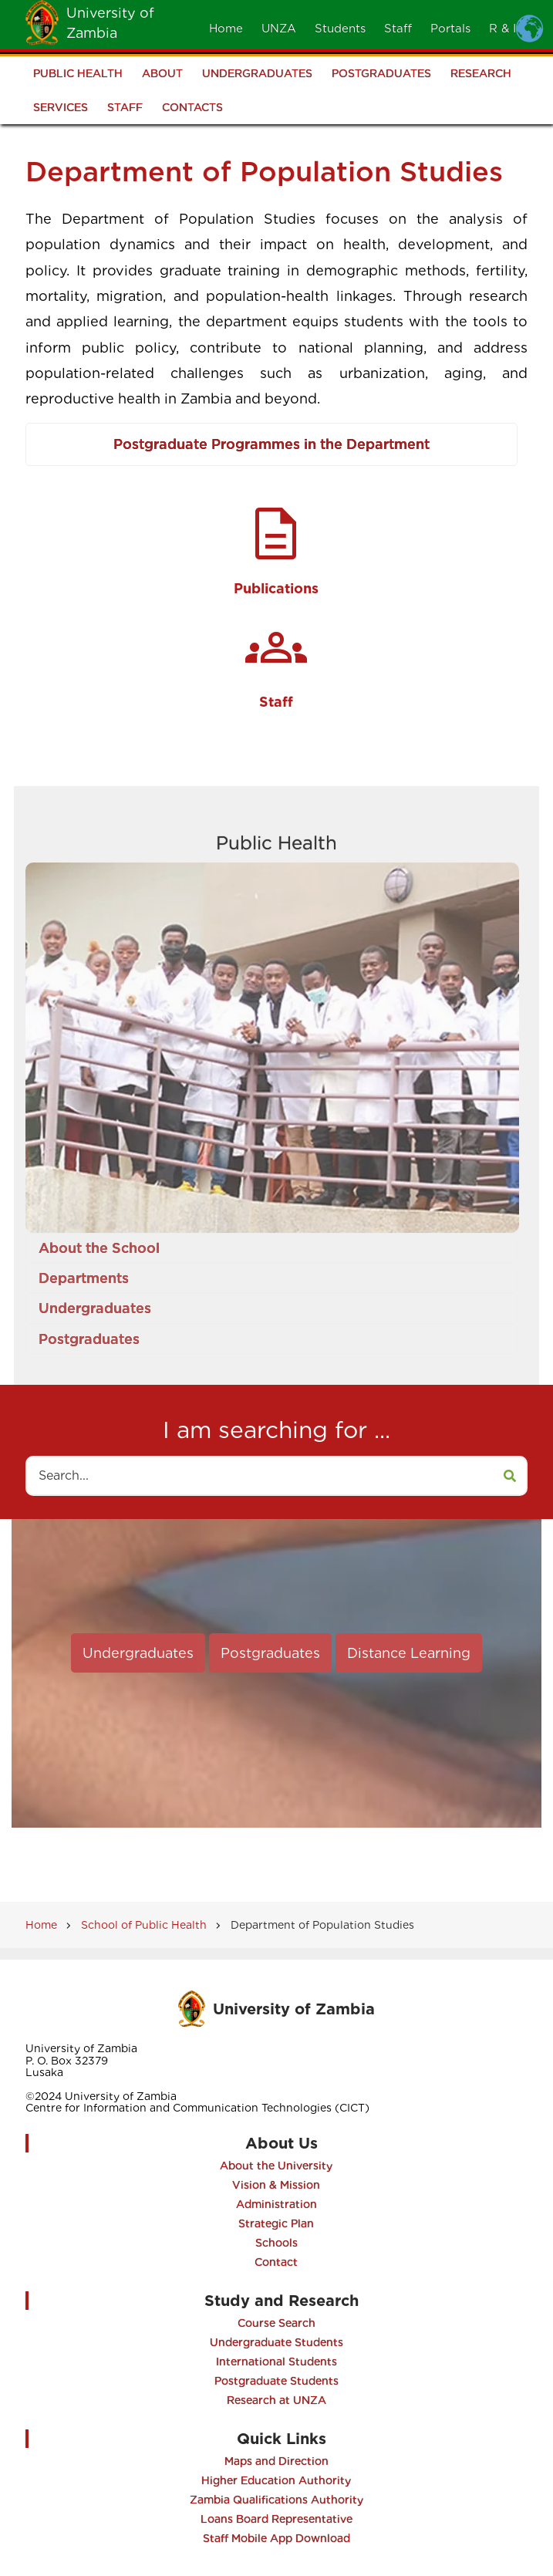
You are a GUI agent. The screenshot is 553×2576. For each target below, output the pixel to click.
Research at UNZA (276, 2400)
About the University (276, 2165)
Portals (450, 28)
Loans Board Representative (276, 2519)
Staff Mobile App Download (276, 2538)
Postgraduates (381, 73)
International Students (276, 2361)
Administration (276, 2204)
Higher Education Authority (276, 2480)
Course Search (276, 2323)
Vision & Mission (276, 2185)
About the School (99, 1248)
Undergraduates (257, 73)
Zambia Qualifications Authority (276, 2499)
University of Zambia (294, 2008)
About (162, 73)
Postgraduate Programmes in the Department (271, 444)
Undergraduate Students (276, 2342)
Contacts (192, 107)
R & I (502, 28)
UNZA (278, 28)
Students (340, 28)
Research (480, 73)
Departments (84, 1278)
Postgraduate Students (276, 2381)
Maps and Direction (276, 2461)
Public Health (78, 73)
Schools (276, 2243)
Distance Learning (408, 1653)
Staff (398, 28)
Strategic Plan (276, 2223)
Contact (276, 2262)
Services (60, 107)
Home (226, 28)
